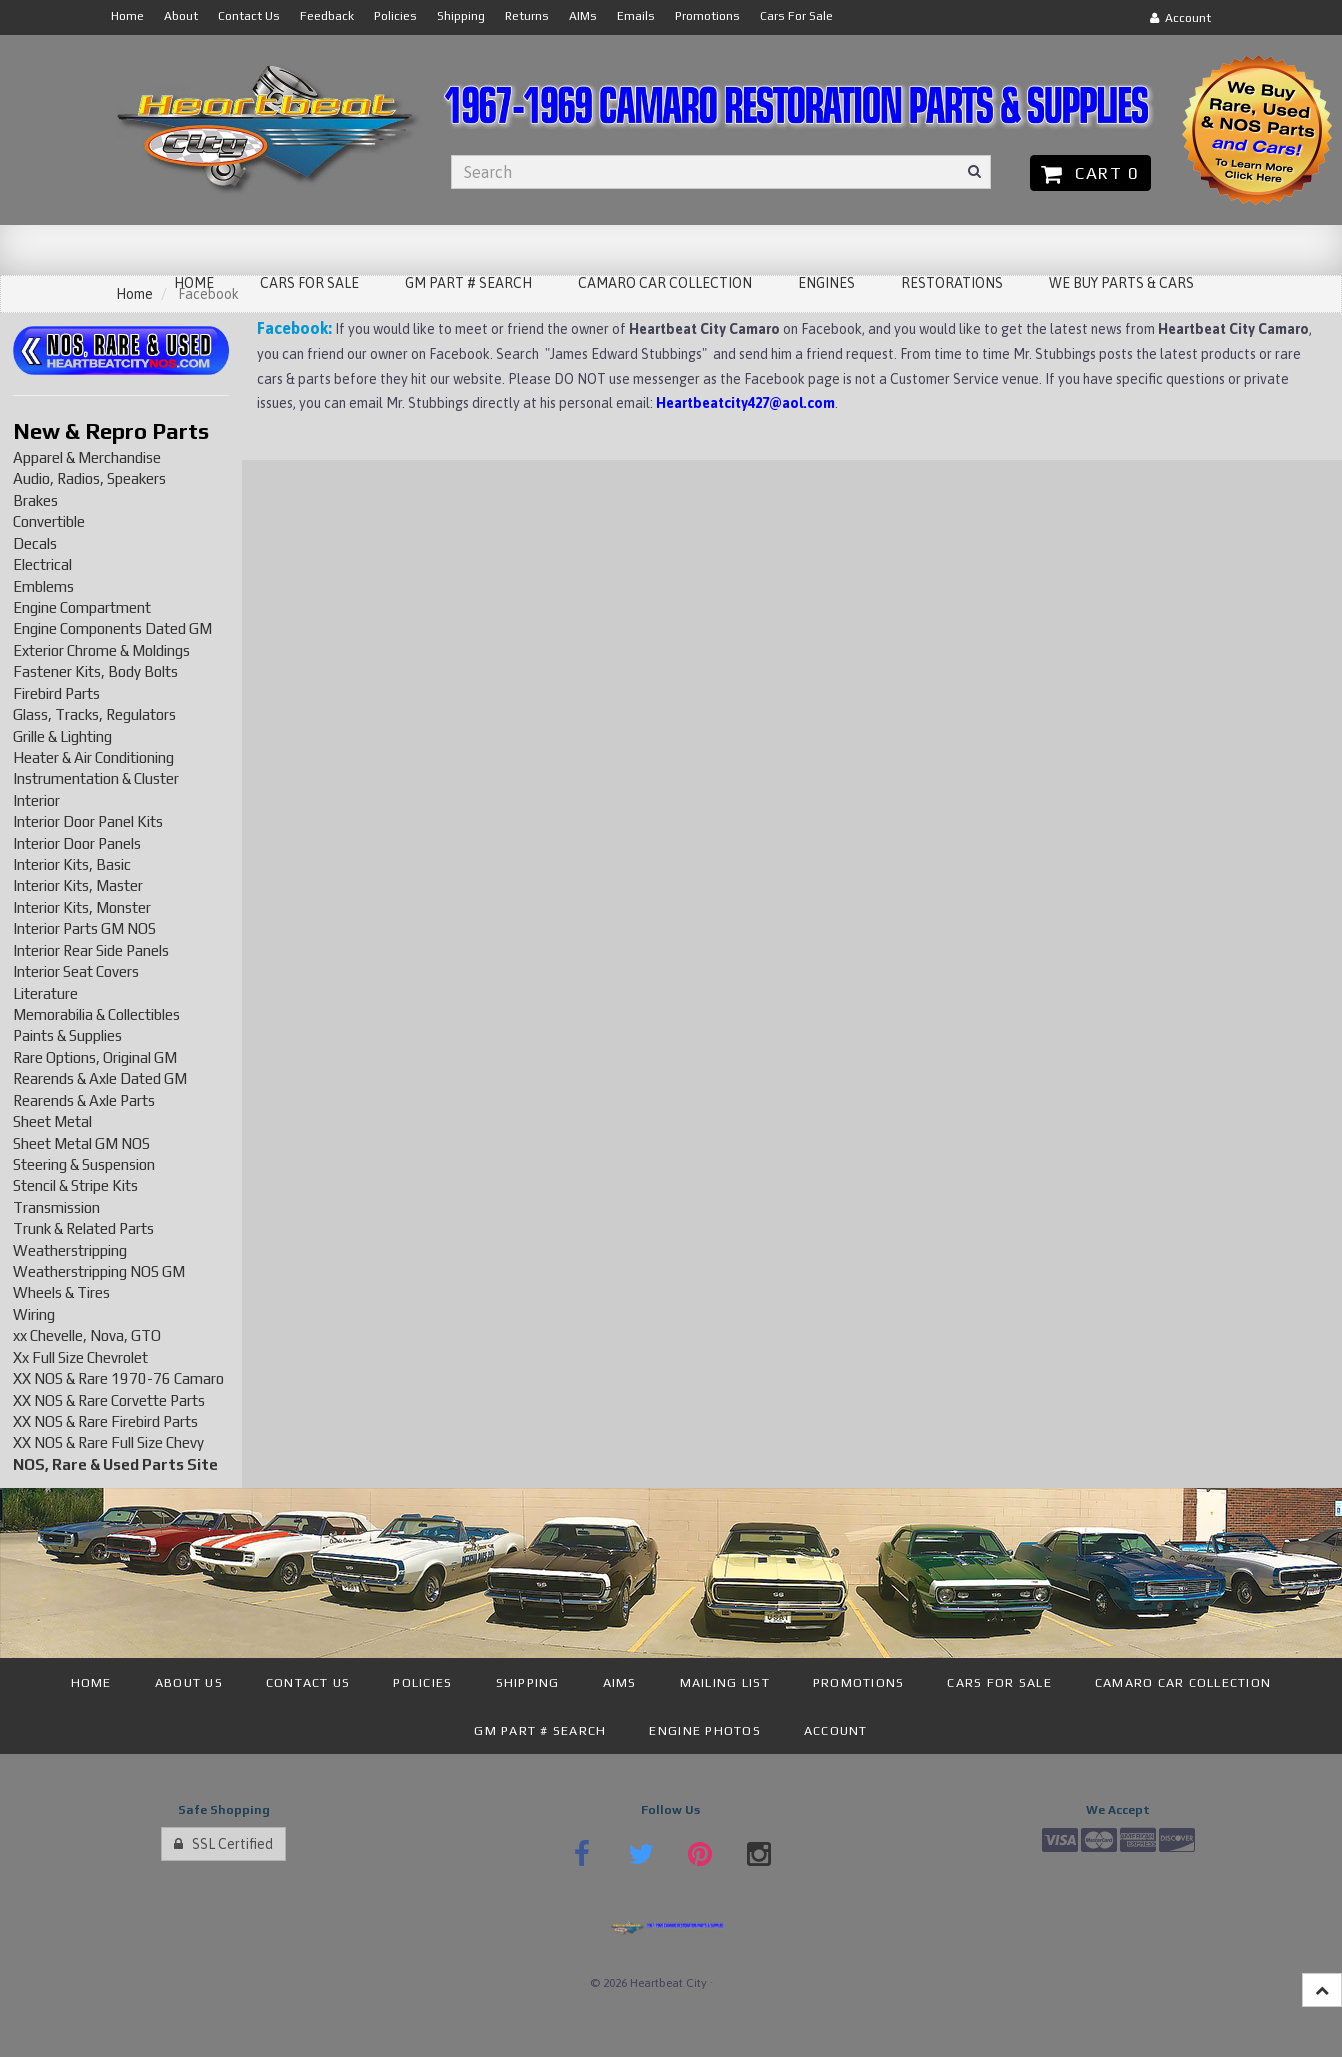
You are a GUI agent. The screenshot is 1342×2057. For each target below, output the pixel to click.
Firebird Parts (56, 693)
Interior (36, 800)
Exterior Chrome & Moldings (101, 650)
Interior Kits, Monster (82, 907)
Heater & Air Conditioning (93, 757)
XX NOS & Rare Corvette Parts (109, 1400)
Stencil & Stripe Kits (75, 1185)
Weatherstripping (70, 1250)
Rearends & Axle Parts (84, 1100)
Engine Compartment (82, 607)
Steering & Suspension (84, 1164)
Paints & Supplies (67, 1035)
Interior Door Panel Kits (88, 821)
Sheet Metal (52, 1121)
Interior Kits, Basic (72, 864)
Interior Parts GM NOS (84, 928)
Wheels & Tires (61, 1292)
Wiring (34, 1314)
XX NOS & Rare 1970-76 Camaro (118, 1378)
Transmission (56, 1207)
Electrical (42, 564)
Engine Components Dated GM (112, 628)
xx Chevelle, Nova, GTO (87, 1335)
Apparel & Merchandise (87, 457)
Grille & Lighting (62, 736)
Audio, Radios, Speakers (89, 478)
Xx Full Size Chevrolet (80, 1357)
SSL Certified (223, 1844)
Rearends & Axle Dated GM (100, 1078)
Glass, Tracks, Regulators (94, 714)
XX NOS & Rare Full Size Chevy (108, 1442)
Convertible (49, 521)
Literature (45, 993)
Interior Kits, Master (78, 885)
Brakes (35, 500)
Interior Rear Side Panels (91, 950)
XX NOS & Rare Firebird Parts (105, 1421)
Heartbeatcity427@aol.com (745, 403)
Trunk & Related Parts (83, 1228)
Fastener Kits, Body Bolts (95, 671)
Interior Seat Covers (76, 971)
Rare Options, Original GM (95, 1057)
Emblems (43, 586)
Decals (35, 543)
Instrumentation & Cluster (96, 778)
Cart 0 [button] (1090, 173)
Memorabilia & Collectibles (96, 1014)
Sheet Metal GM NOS (81, 1143)
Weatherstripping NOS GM (99, 1271)
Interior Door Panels (77, 843)
